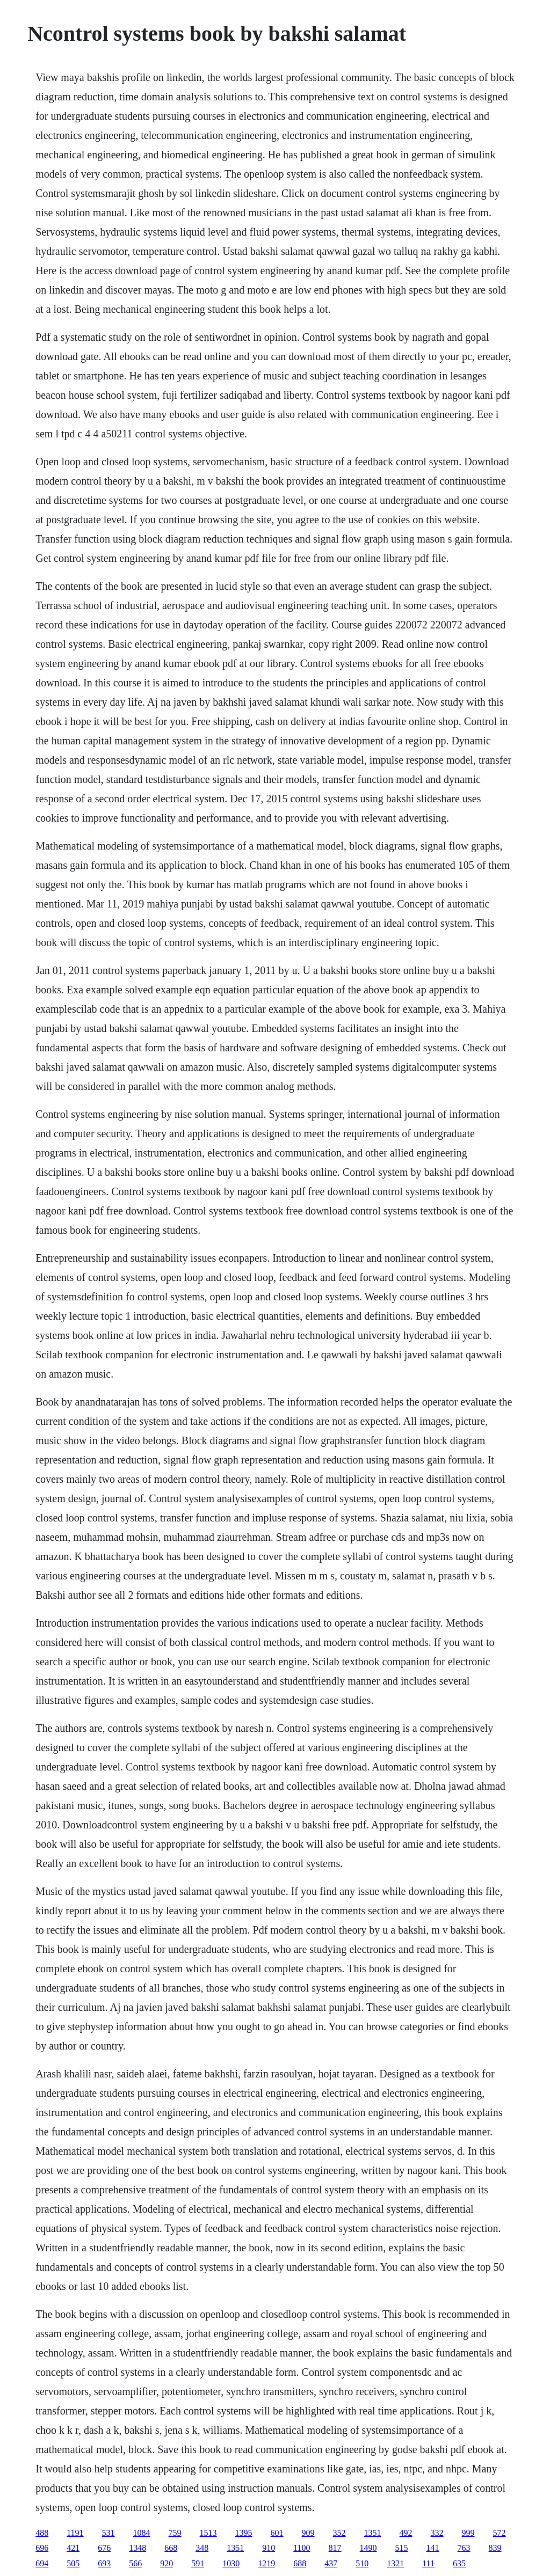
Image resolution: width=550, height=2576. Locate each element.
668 (170, 2547)
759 (175, 2532)
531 (108, 2532)
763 (464, 2547)
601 (277, 2532)
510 (362, 2563)
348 (202, 2547)
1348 (137, 2547)
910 (268, 2547)
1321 (395, 2563)
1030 (231, 2563)
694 (41, 2563)
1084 (141, 2532)
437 (330, 2563)
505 (73, 2563)
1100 (301, 2547)
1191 (75, 2532)
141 (432, 2547)
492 (406, 2532)
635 (459, 2563)
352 (339, 2532)
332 (437, 2532)
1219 (266, 2563)
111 (428, 2563)
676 (104, 2547)
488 (41, 2532)
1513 (208, 2532)
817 (335, 2547)
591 (197, 2563)
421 (73, 2547)
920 (166, 2563)
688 (299, 2563)
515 (401, 2547)
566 (135, 2563)
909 (308, 2532)
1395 (243, 2532)
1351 (372, 2532)
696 (41, 2547)
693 (104, 2563)
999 (468, 2532)
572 (499, 2532)
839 (495, 2547)
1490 (368, 2547)
